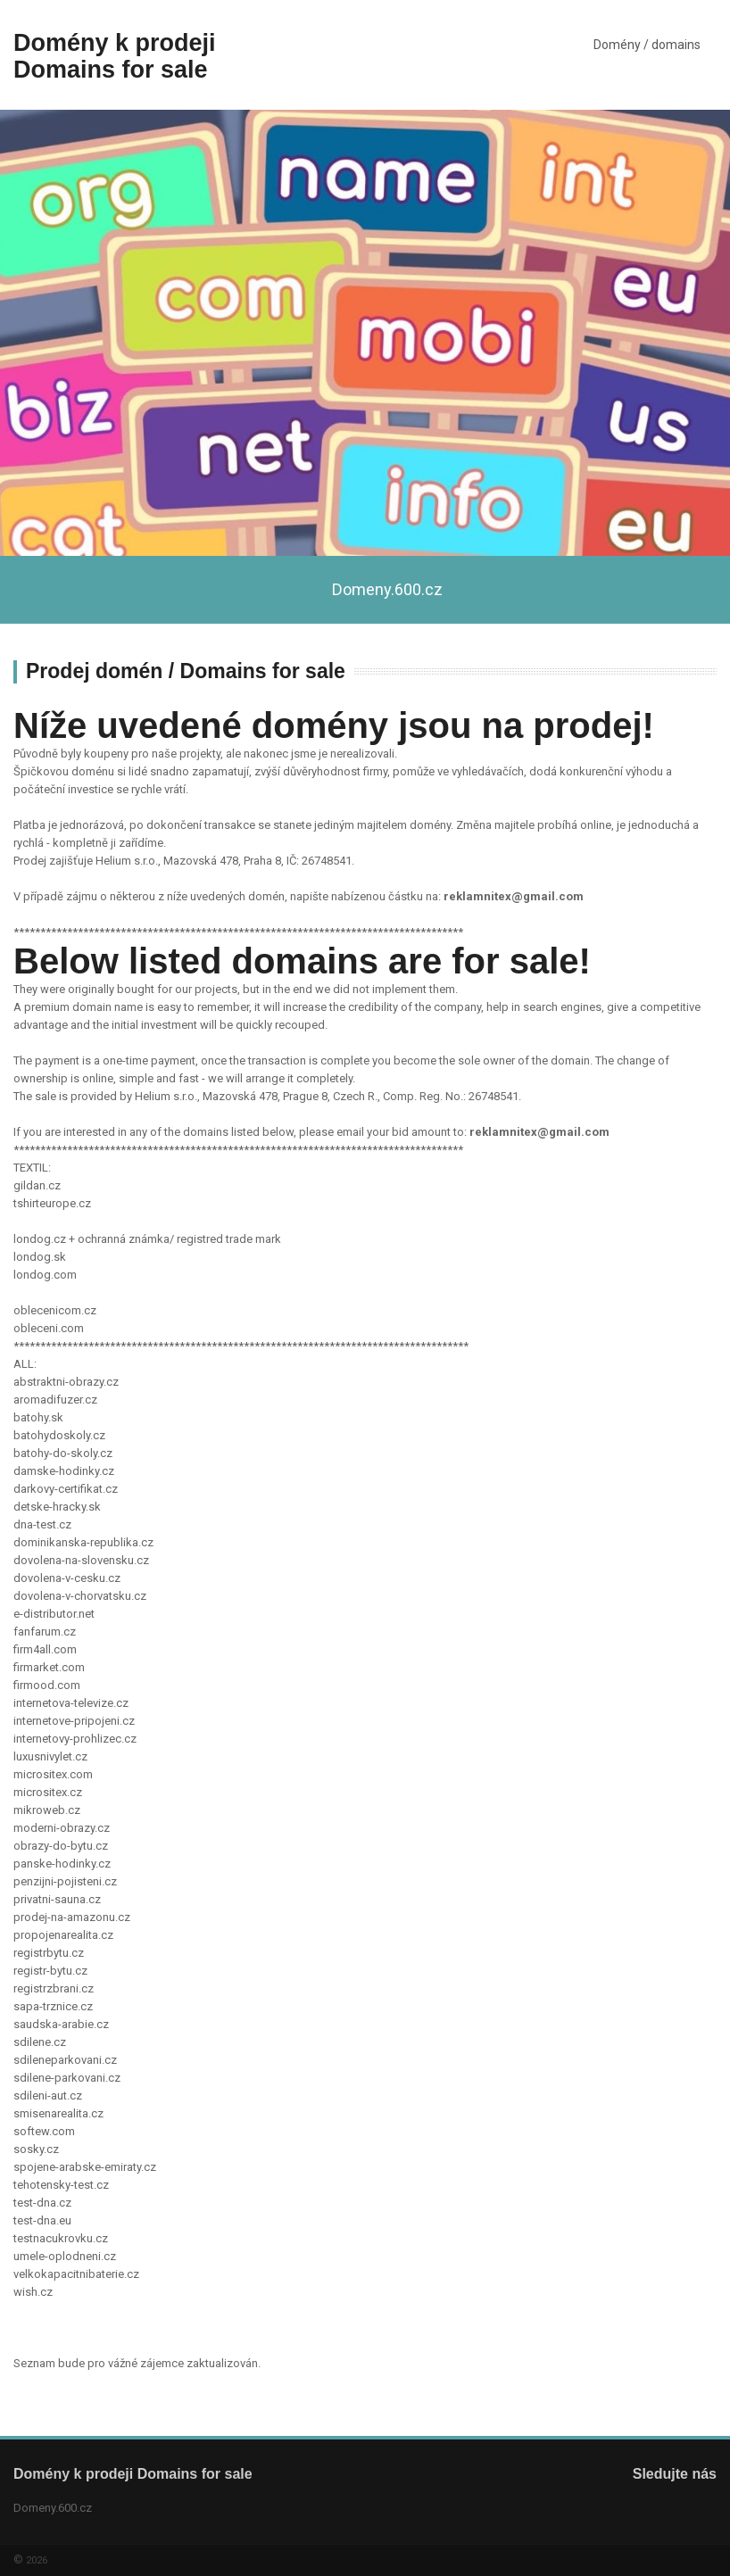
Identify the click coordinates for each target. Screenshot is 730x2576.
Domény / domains (647, 44)
